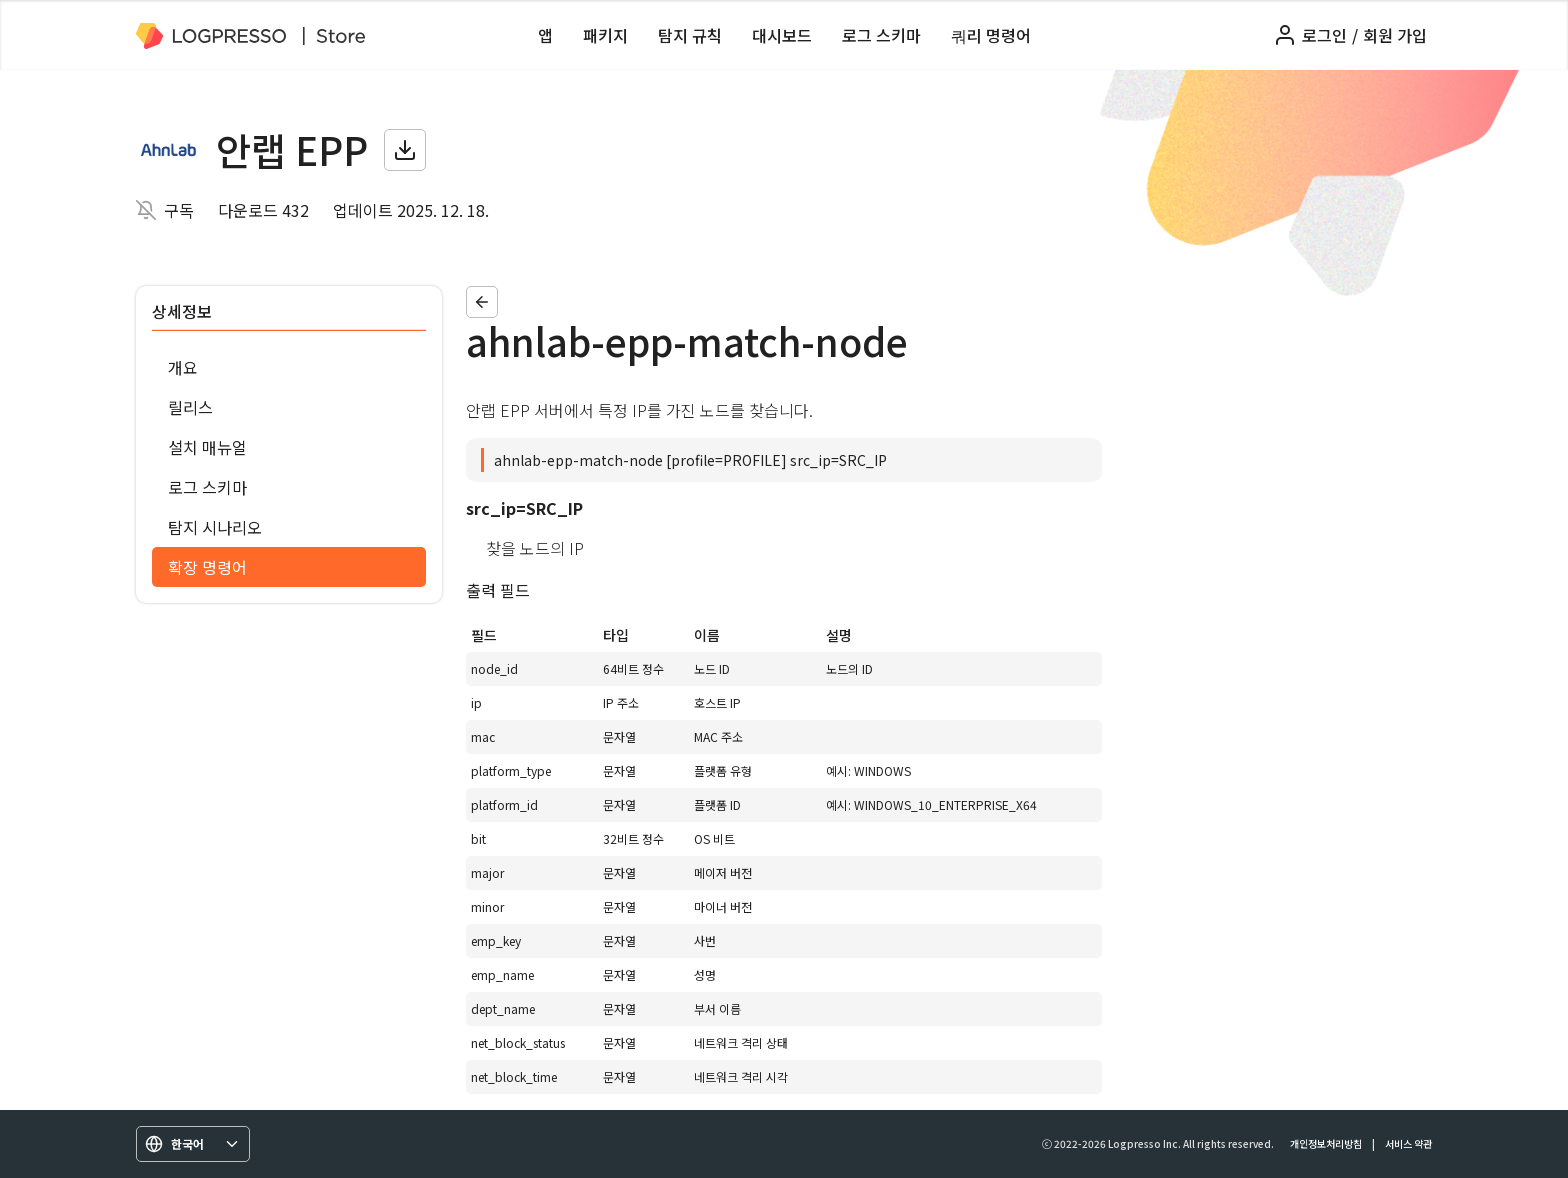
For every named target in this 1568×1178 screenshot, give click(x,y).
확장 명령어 (207, 567)
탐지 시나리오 (215, 527)
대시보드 (782, 35)
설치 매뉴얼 (207, 447)
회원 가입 (1395, 35)
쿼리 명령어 (991, 35)
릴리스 (190, 407)
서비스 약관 (1408, 1143)
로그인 (1324, 35)
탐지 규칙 (690, 35)
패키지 (605, 35)
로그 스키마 (881, 35)
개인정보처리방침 (1326, 1143)
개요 (183, 367)
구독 (179, 210)
